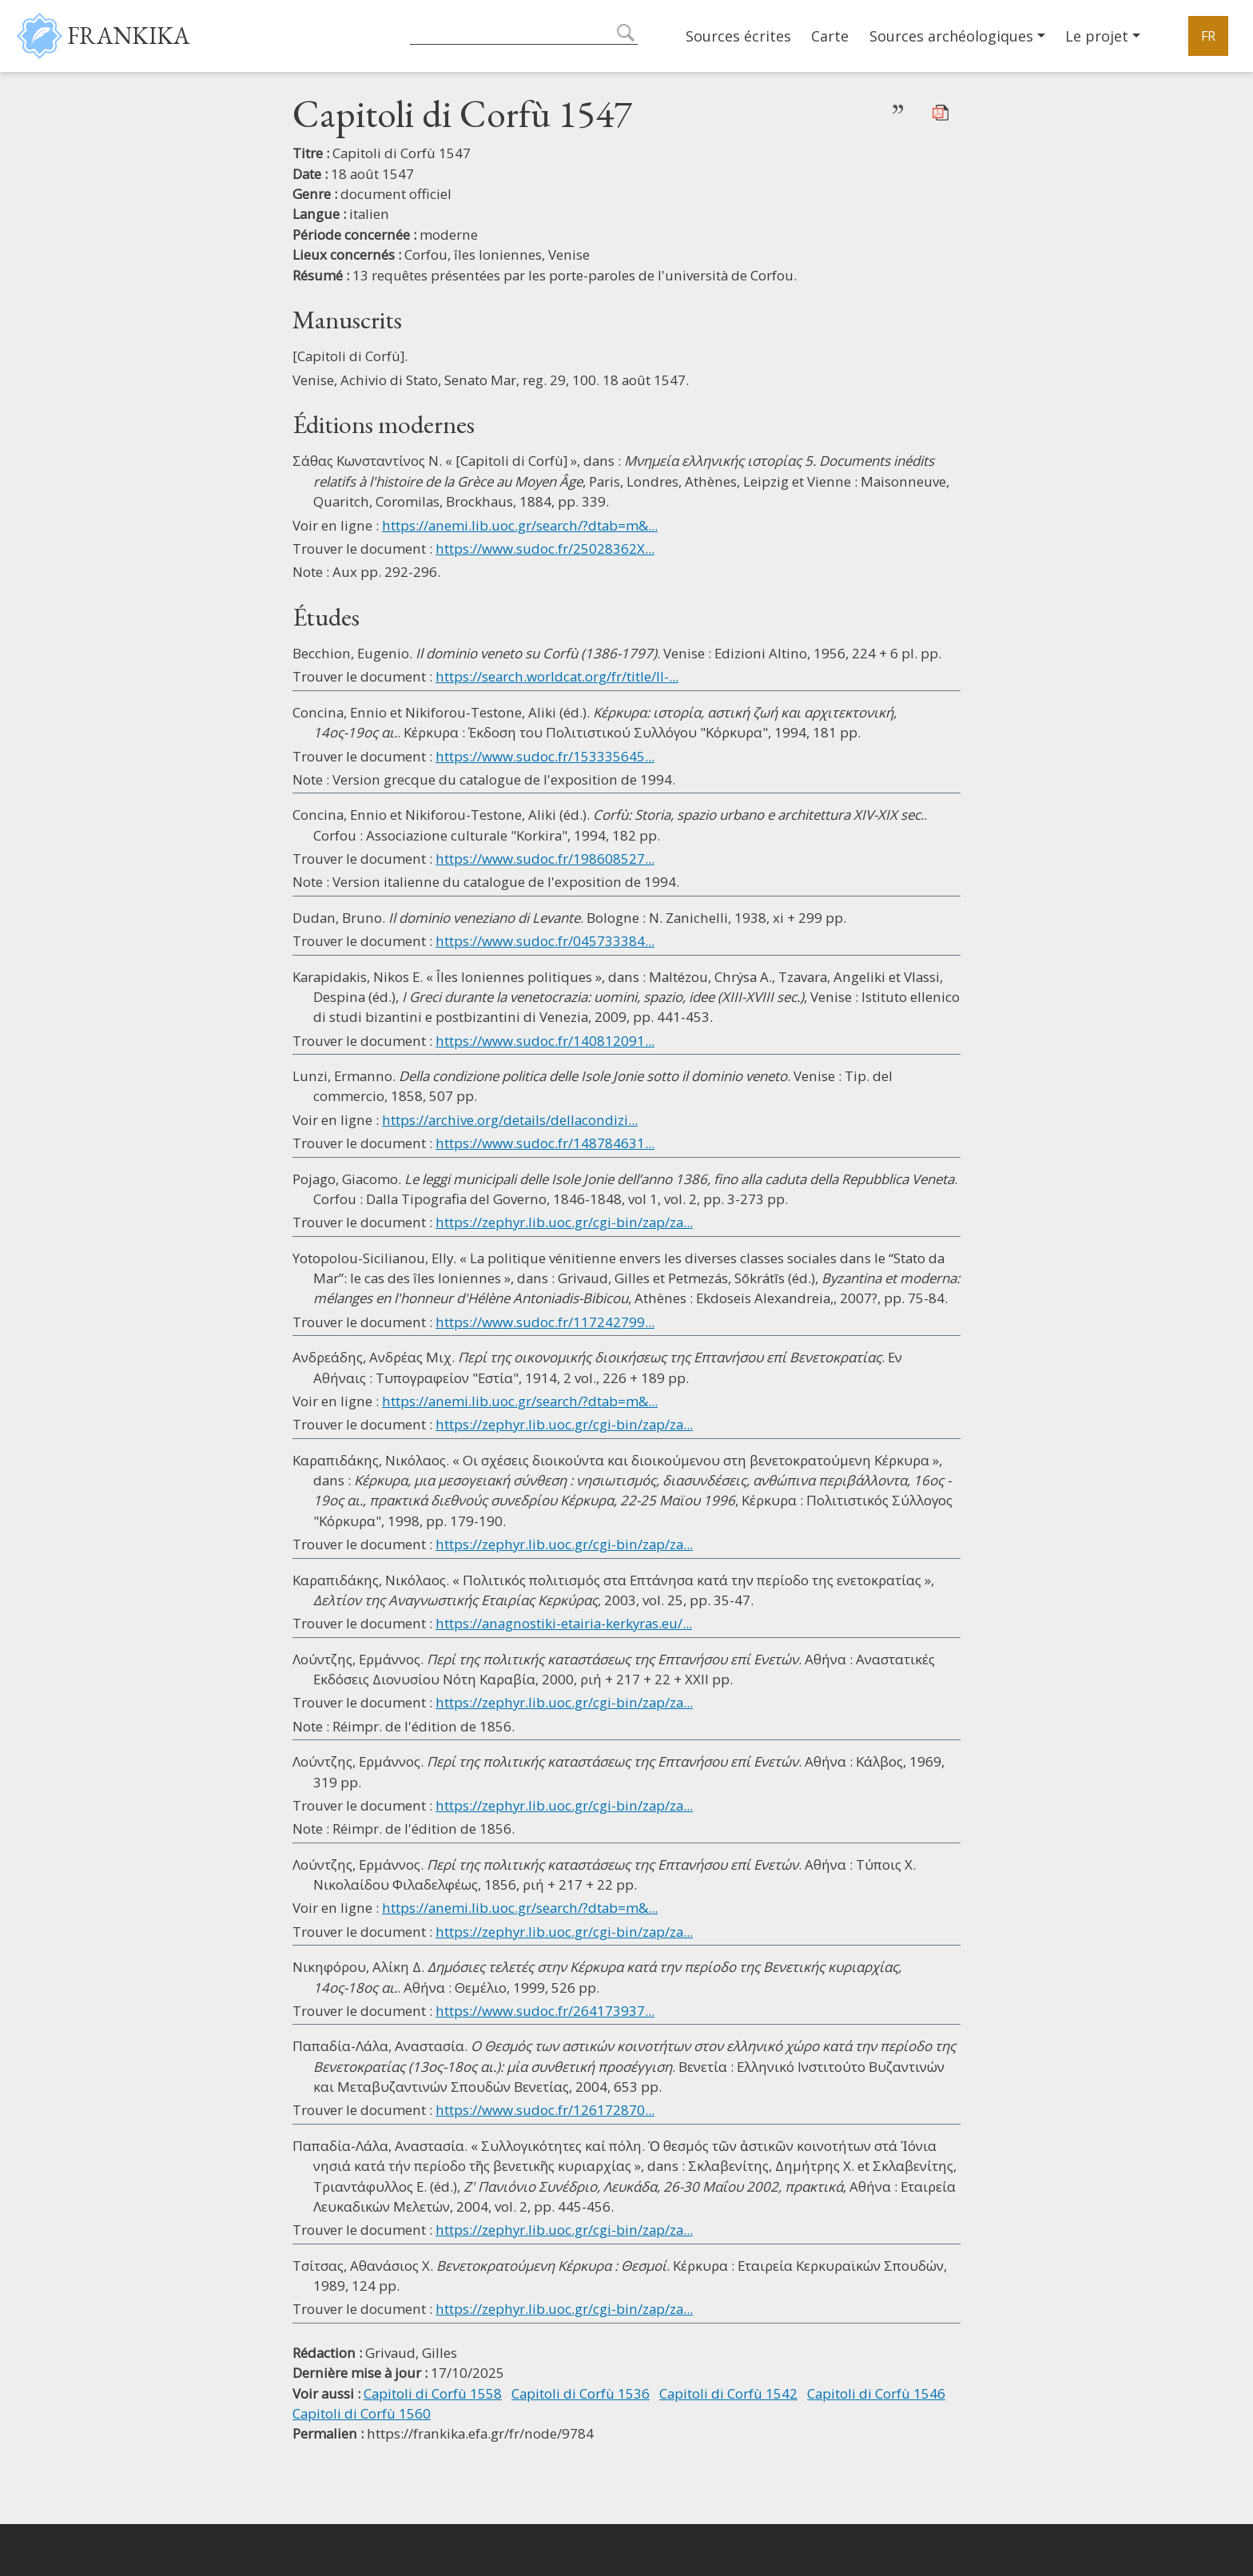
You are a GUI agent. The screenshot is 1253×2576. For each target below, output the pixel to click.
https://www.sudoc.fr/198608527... (545, 858)
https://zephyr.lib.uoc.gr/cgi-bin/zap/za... (564, 1222)
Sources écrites (738, 36)
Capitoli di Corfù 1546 (876, 2393)
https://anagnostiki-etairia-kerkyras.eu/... (564, 1623)
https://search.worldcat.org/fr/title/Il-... (557, 676)
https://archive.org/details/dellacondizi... (510, 1120)
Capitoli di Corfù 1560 (361, 2413)
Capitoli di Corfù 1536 (580, 2393)
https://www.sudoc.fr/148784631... (545, 1143)
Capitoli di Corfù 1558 (433, 2393)
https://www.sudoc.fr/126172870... (545, 2110)
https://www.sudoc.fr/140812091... (545, 1041)
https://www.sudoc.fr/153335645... (545, 756)
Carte (830, 36)
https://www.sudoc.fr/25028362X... (545, 548)
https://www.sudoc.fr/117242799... (545, 1322)
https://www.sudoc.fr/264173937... (545, 2011)
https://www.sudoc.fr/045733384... (545, 941)
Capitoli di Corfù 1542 (728, 2393)
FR (1208, 36)
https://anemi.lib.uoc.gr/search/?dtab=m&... (520, 525)
